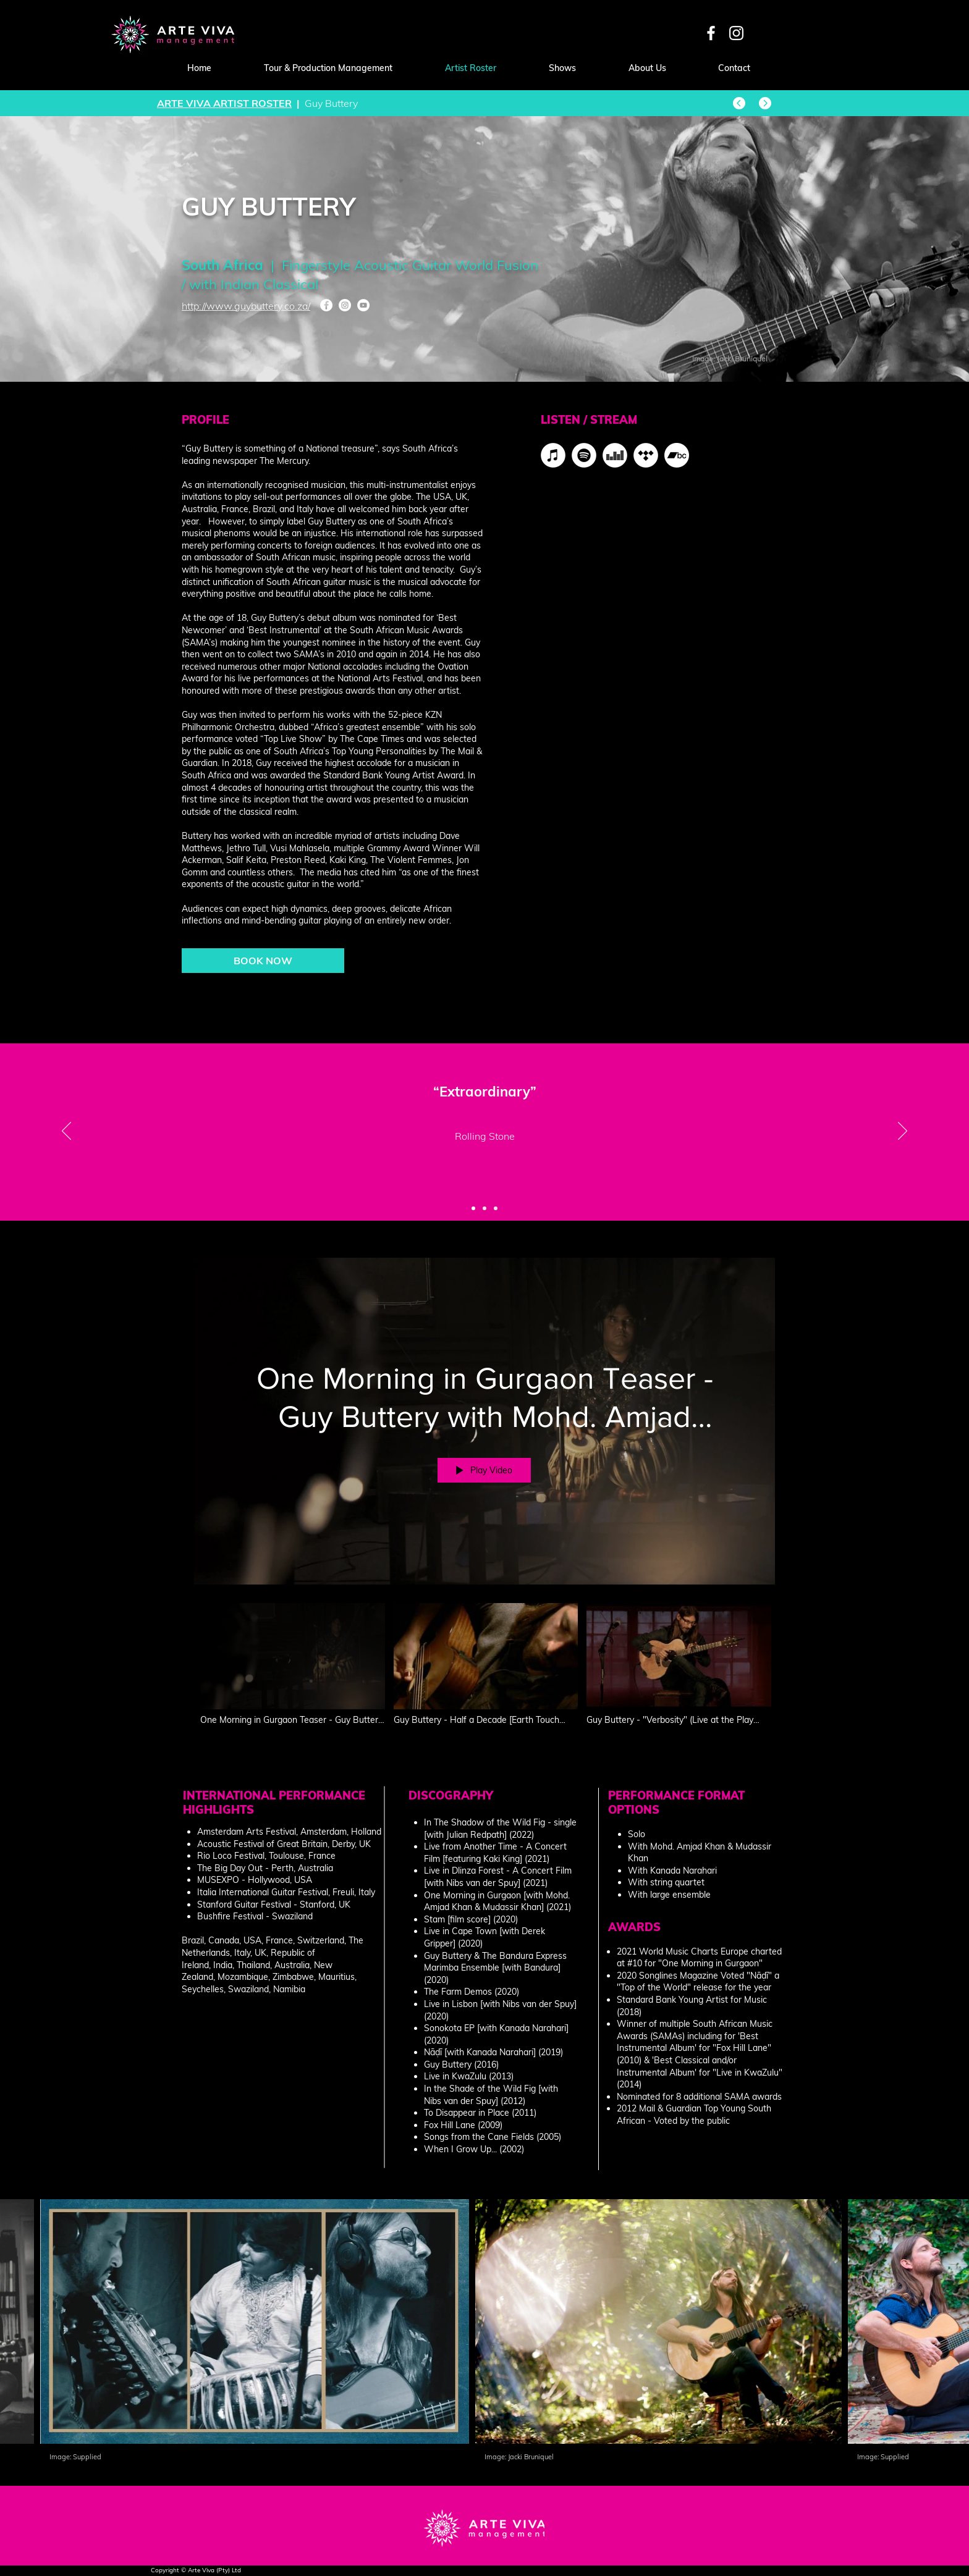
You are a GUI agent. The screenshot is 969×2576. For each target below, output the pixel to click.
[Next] (902, 1132)
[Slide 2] (484, 1208)
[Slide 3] (495, 1208)
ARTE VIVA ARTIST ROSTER (224, 103)
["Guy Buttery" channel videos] (484, 1671)
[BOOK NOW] (263, 960)
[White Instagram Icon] (736, 33)
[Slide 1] (473, 1208)
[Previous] (66, 1132)
